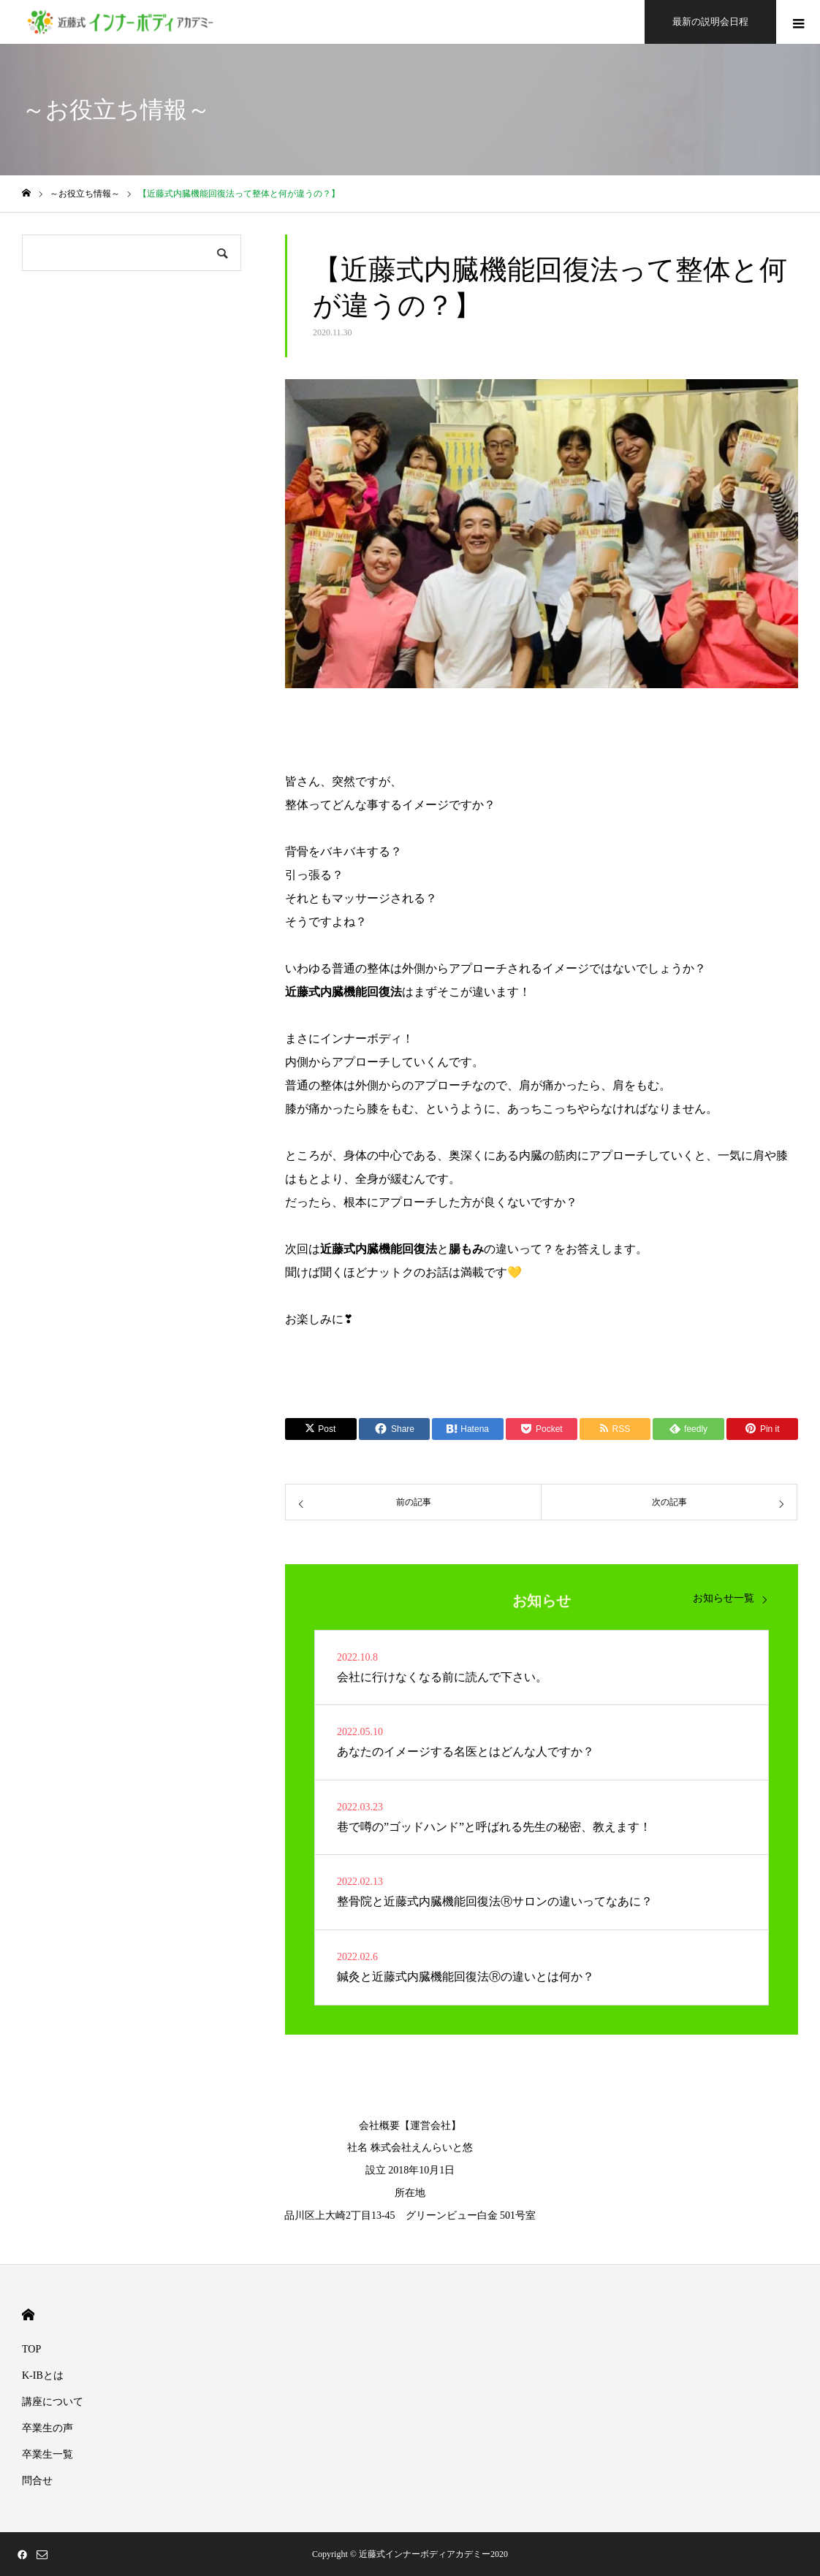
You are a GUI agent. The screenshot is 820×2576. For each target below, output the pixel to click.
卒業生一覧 (47, 2454)
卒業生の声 (47, 2428)
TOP (31, 2349)
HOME (28, 2315)
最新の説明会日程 (710, 21)
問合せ (37, 2480)
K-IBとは (43, 2375)
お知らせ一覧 (723, 1598)
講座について (52, 2401)
